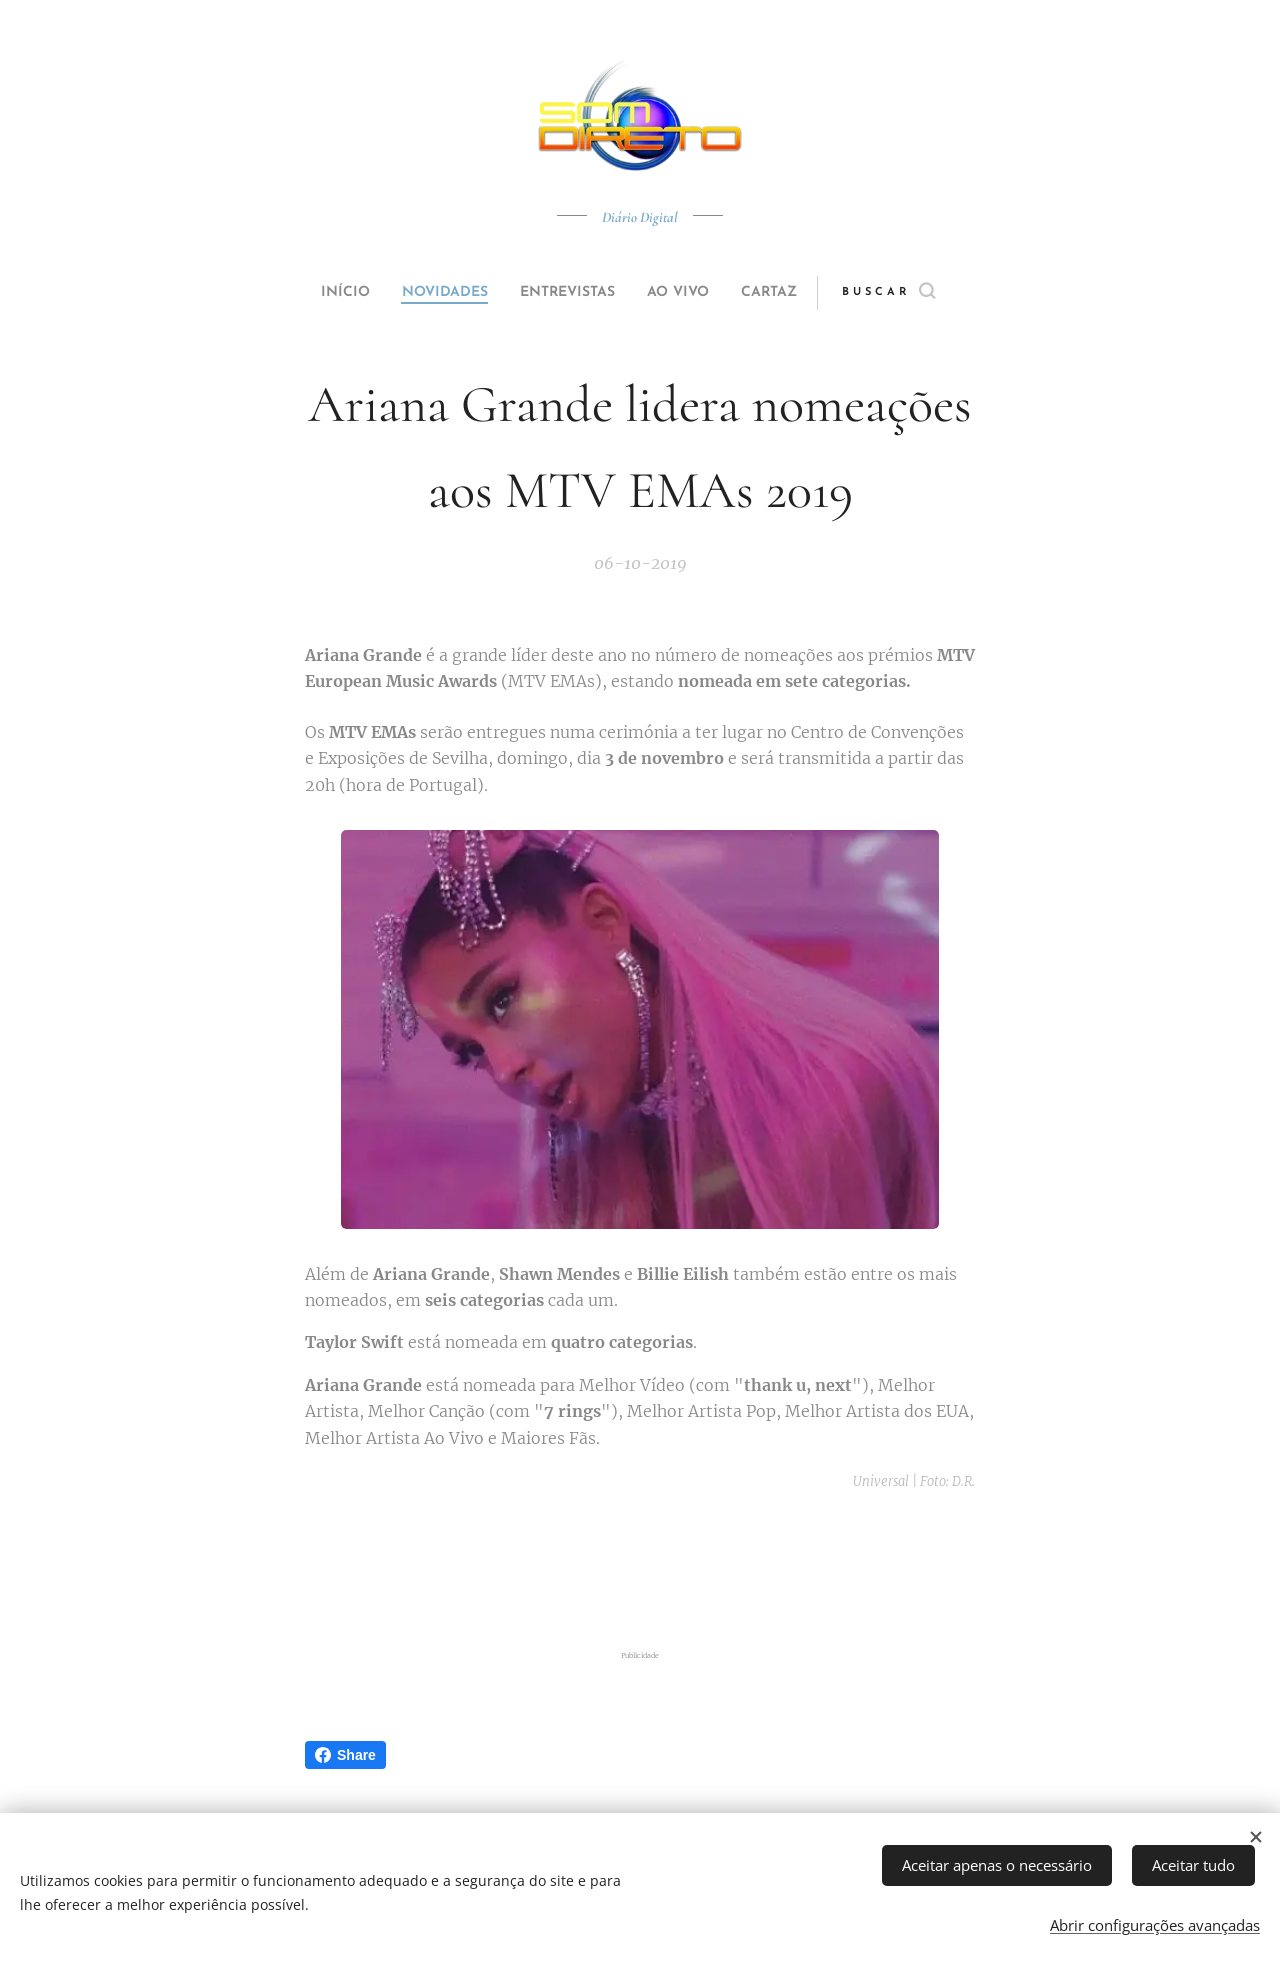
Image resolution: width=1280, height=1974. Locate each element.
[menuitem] (322, 293)
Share (345, 1755)
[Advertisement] (640, 1571)
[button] (926, 293)
